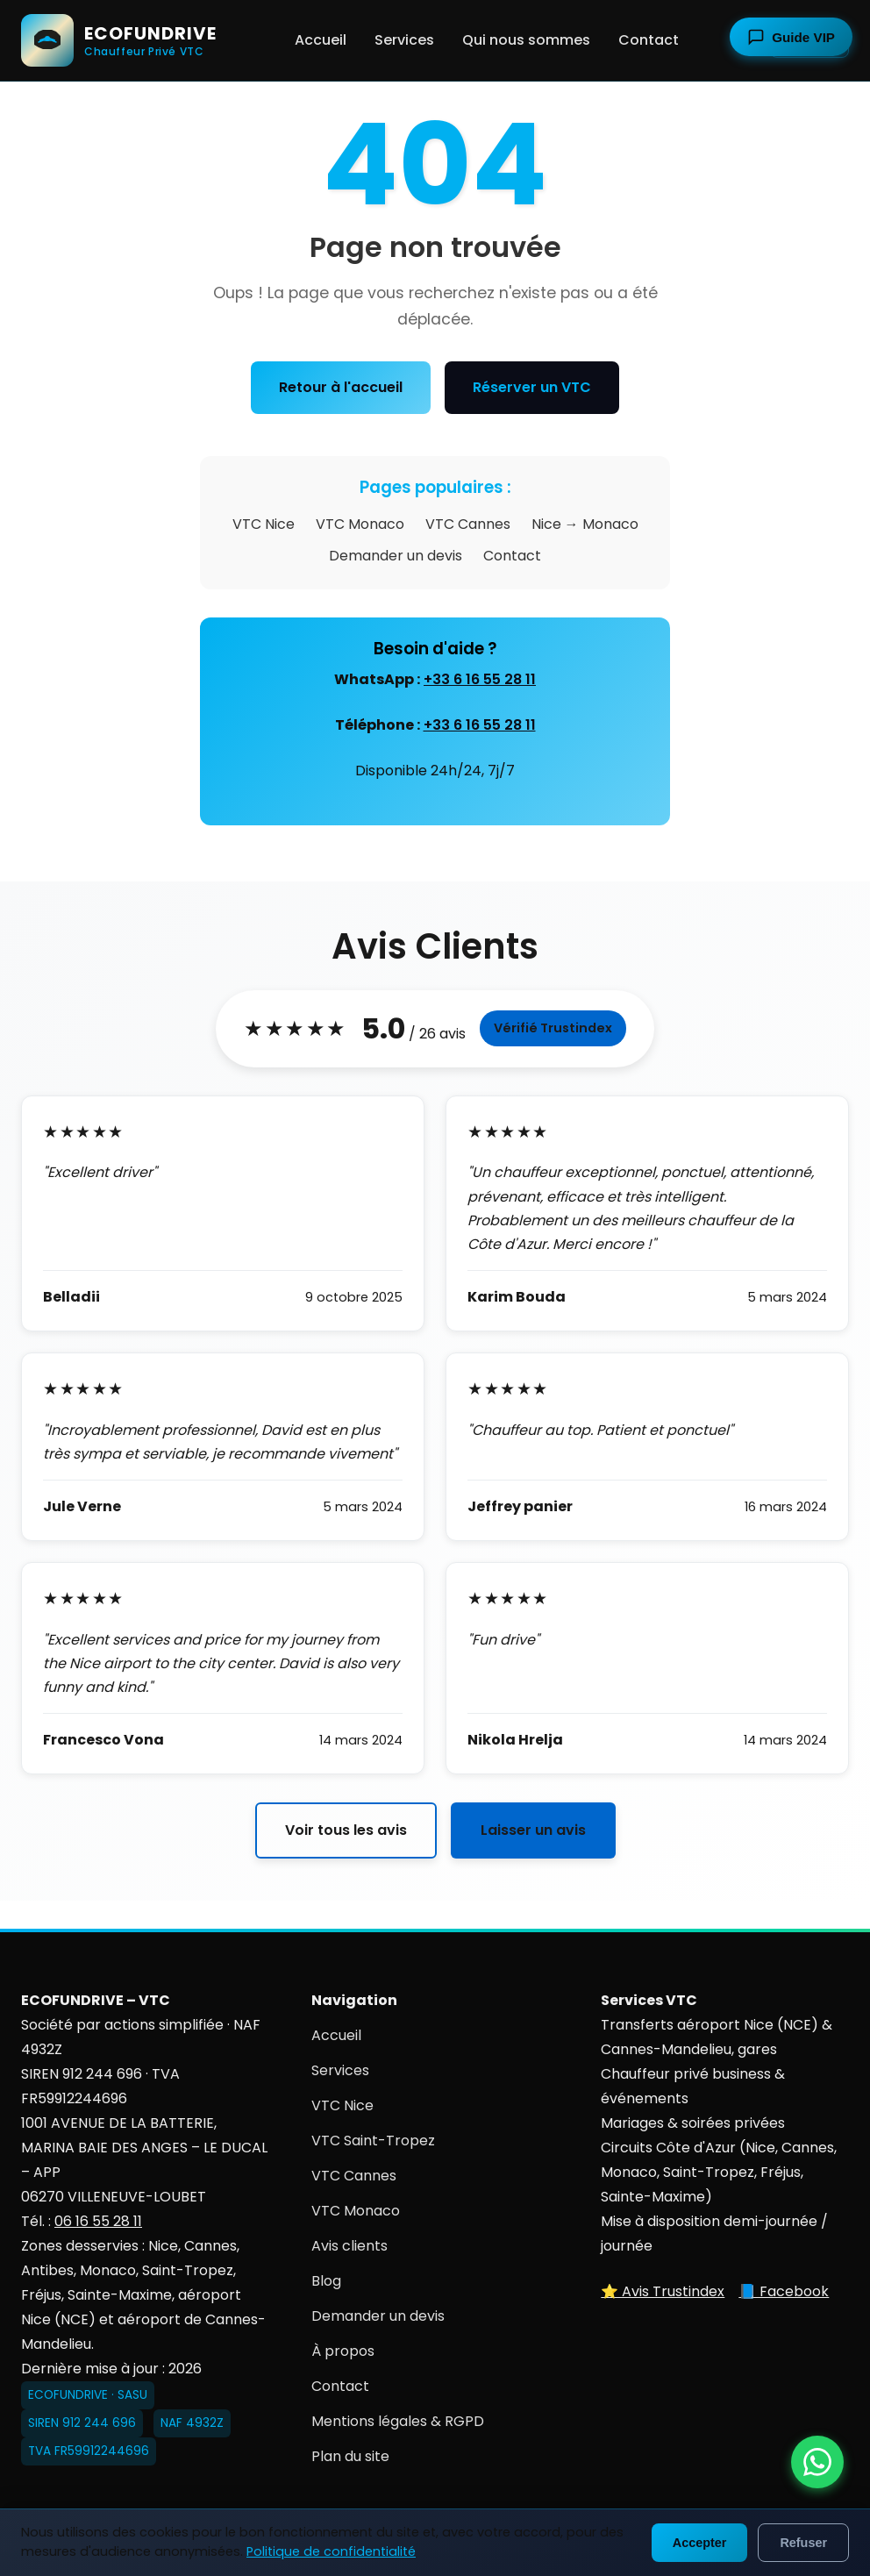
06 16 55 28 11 (98, 2221)
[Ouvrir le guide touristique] (791, 37)
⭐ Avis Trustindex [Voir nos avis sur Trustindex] (662, 2291)
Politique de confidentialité (331, 2551)
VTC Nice (263, 524)
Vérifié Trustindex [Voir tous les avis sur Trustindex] (553, 1028)
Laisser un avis (533, 1830)
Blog (326, 2281)
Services (404, 40)
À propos (342, 2351)
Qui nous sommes (526, 40)
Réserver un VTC (532, 387)
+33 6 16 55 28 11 (480, 679)
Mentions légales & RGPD (397, 2421)
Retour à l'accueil (341, 387)
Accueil (320, 40)
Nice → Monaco (584, 524)
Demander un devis (395, 556)
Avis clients (349, 2246)
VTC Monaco (360, 524)
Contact (648, 40)
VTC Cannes (467, 524)
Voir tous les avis (346, 1830)
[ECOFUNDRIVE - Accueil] (119, 40)
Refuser (803, 2543)
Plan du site (350, 2456)
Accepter (700, 2543)
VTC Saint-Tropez (373, 2140)
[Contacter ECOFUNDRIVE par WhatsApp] (817, 2462)
